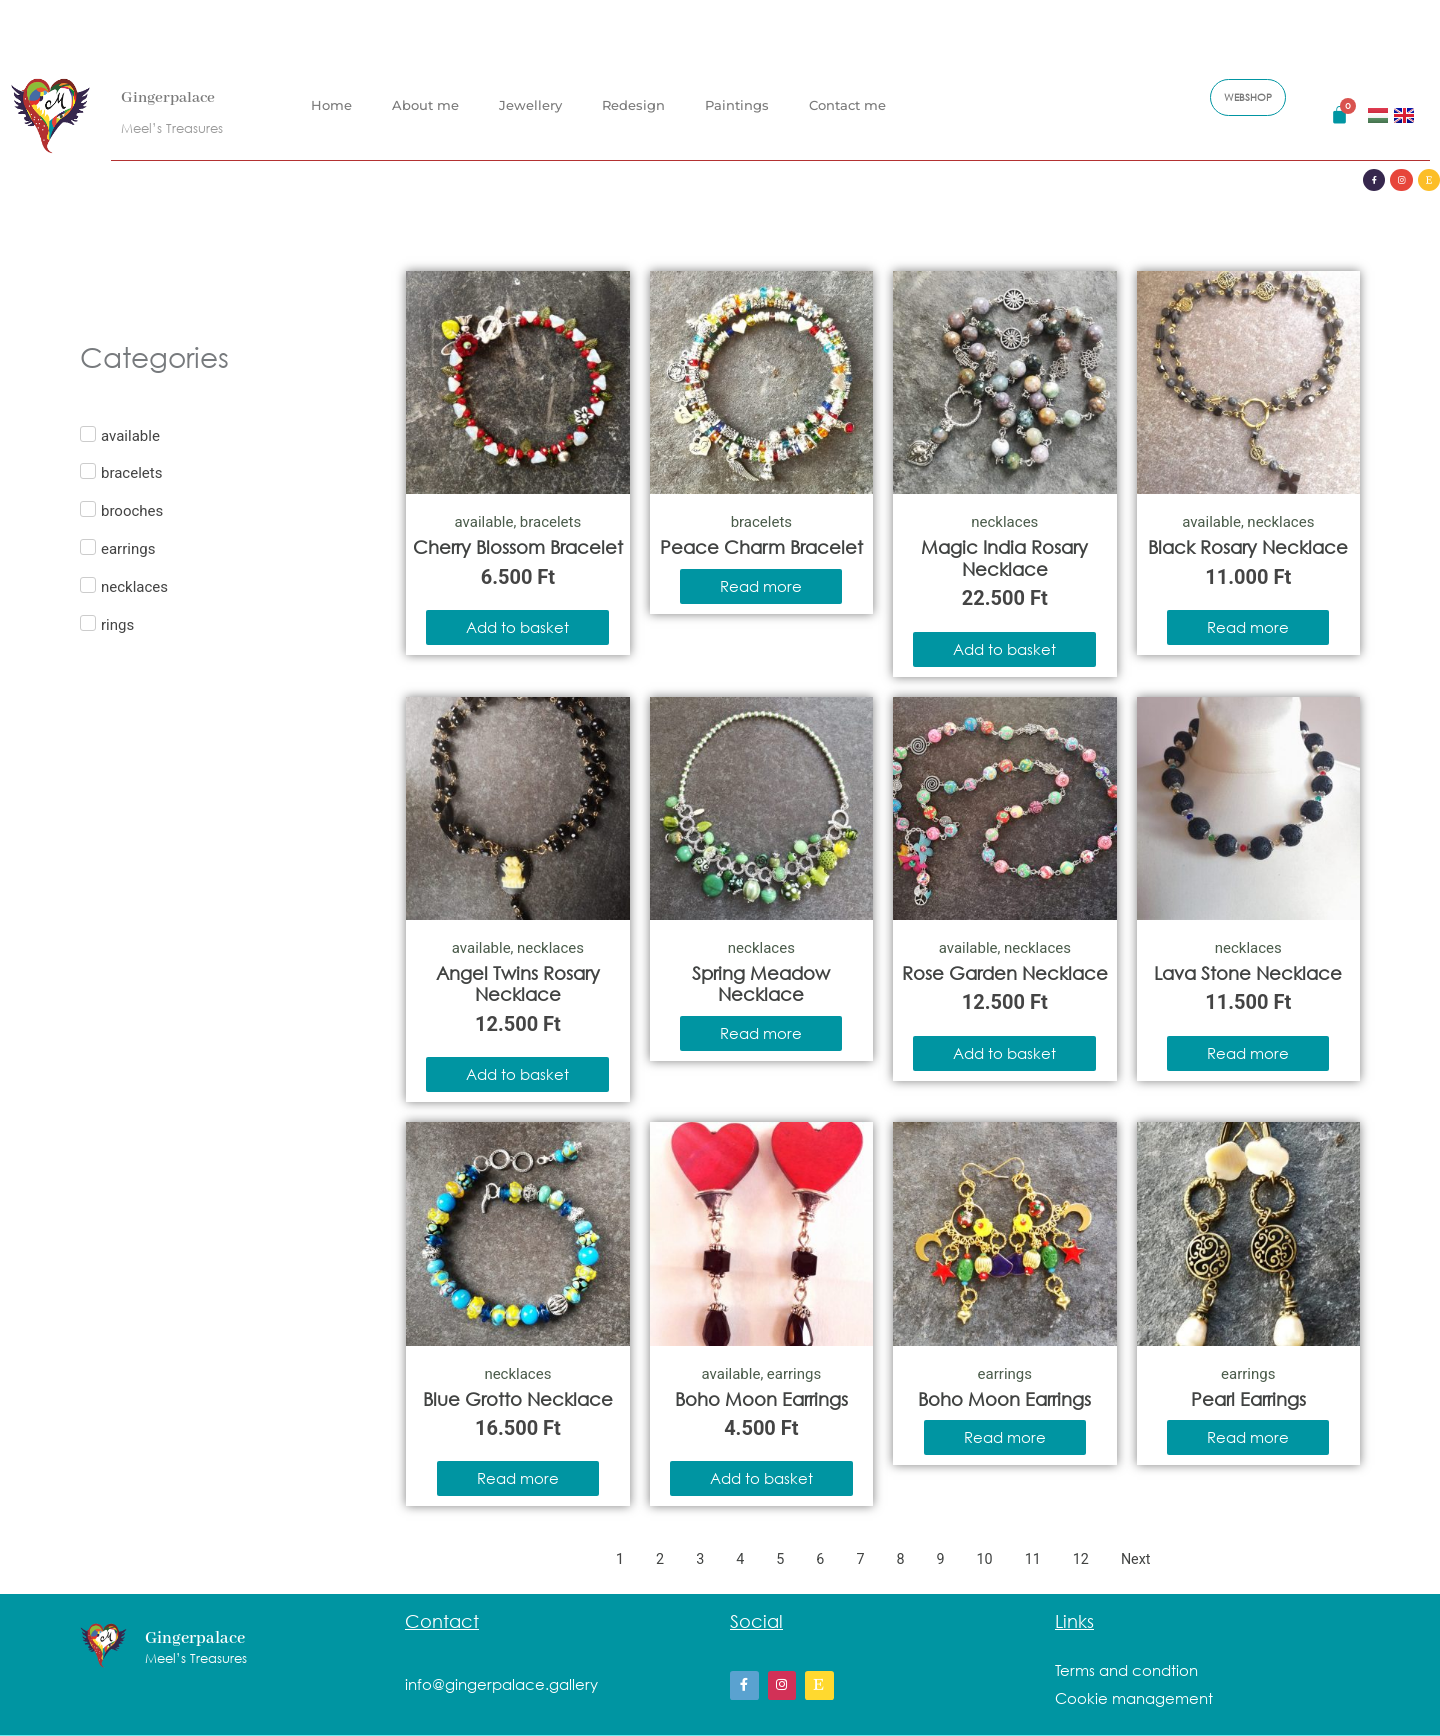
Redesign (633, 103)
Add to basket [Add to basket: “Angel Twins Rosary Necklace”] (517, 1074)
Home (331, 103)
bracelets (550, 522)
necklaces (1004, 522)
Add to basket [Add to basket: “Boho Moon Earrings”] (761, 1478)
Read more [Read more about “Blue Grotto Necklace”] (518, 1478)
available (483, 522)
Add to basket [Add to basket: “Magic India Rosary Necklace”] (1004, 649)
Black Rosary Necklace (1248, 547)
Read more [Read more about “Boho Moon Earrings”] (1005, 1437)
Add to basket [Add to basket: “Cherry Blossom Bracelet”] (517, 627)
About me (425, 103)
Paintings (737, 103)
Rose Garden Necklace (1005, 973)
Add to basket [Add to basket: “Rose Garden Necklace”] (1004, 1053)
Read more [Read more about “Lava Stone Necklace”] (1248, 1053)
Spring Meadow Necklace (761, 984)
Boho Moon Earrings (761, 1399)
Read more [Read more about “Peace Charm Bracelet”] (761, 586)
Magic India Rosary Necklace (1004, 558)
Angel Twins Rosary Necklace (518, 984)
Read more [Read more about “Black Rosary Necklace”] (1248, 627)
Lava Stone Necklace (1248, 973)
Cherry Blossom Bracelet (518, 547)
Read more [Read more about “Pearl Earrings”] (1248, 1437)
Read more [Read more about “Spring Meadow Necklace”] (761, 1033)
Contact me (847, 103)
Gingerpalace (177, 95)
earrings (794, 1374)
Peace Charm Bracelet (761, 547)
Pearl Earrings (1248, 1399)
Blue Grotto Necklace (518, 1399)
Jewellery (530, 103)
